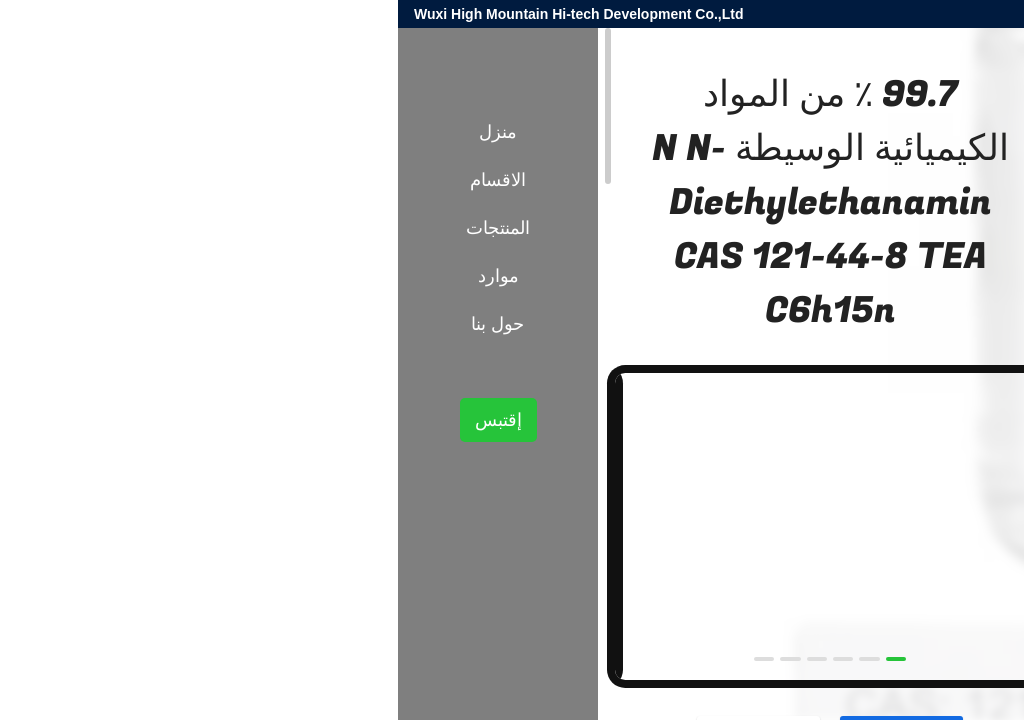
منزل (100, 132)
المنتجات (907, 361)
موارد (100, 276)
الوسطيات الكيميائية (811, 361)
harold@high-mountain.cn (769, 14)
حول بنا (99, 324)
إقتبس (100, 420)
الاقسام (100, 180)
